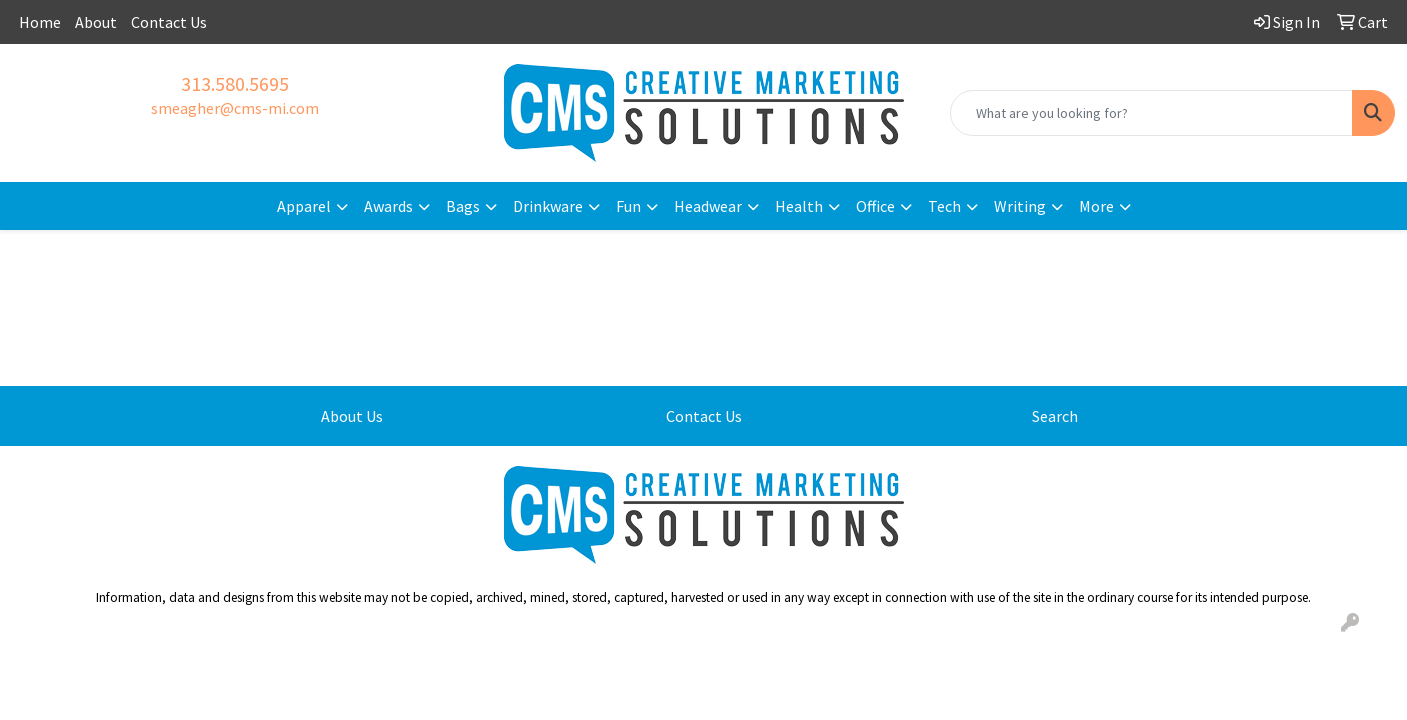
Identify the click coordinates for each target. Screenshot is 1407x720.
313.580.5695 (235, 83)
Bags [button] (463, 206)
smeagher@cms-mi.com (235, 108)
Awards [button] (388, 206)
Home (40, 22)
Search (1055, 416)
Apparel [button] (304, 206)
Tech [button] (944, 206)
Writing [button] (1020, 206)
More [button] (1096, 206)
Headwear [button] (708, 206)
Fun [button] (628, 206)
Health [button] (799, 206)
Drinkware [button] (548, 206)
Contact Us (169, 22)
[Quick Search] (1151, 113)
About (96, 22)
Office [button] (875, 206)
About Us (352, 416)
